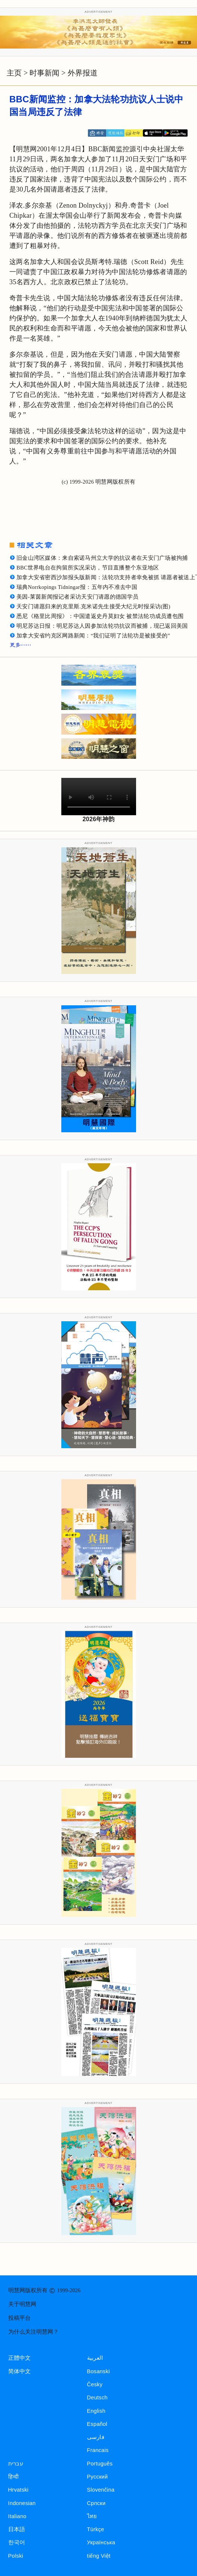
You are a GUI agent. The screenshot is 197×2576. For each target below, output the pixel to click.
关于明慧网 (22, 2304)
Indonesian (22, 2503)
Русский (97, 2477)
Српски (96, 2503)
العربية (95, 2358)
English (96, 2411)
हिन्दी (13, 2477)
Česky (95, 2384)
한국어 (16, 2542)
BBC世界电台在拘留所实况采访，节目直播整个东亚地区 (87, 568)
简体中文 (19, 2371)
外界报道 (83, 73)
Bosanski (98, 2371)
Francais (98, 2450)
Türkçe (95, 2529)
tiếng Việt (99, 2556)
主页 (14, 73)
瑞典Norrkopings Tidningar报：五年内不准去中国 (76, 587)
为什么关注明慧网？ (33, 2332)
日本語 (16, 2529)
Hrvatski (18, 2490)
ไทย (92, 2516)
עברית (15, 2464)
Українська (101, 2542)
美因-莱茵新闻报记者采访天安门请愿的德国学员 (77, 597)
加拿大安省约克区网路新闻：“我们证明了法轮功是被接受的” (93, 636)
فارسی (95, 2437)
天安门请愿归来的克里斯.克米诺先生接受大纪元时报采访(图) (93, 606)
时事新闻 (44, 73)
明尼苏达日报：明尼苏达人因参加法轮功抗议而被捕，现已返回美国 (102, 626)
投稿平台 (19, 2318)
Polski (15, 2556)
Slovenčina (101, 2490)
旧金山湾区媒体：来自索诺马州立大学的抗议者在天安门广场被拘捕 (102, 558)
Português (100, 2464)
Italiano (17, 2516)
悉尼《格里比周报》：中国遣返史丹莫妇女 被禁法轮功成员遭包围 (100, 616)
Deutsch (97, 2397)
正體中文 (19, 2358)
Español (97, 2424)
